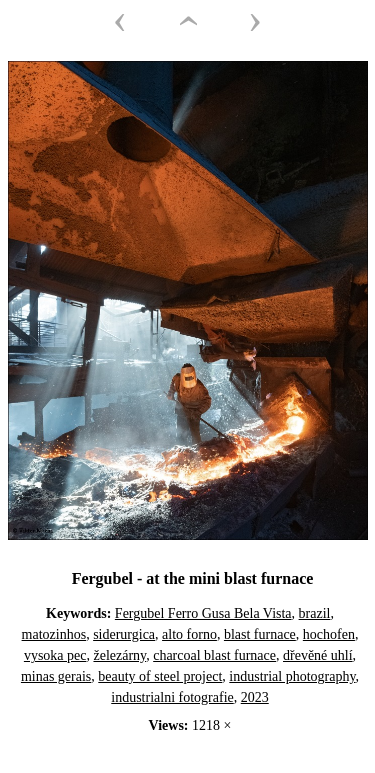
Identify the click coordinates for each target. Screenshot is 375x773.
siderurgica (124, 634)
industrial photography (292, 676)
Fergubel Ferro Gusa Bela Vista (203, 613)
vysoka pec (55, 655)
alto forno (189, 634)
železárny (119, 655)
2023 (255, 697)
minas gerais (56, 676)
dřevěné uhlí (318, 655)
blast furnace (260, 634)
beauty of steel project (160, 676)
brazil (315, 613)
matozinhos (54, 634)
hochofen (329, 634)
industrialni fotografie (172, 697)
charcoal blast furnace (214, 655)
